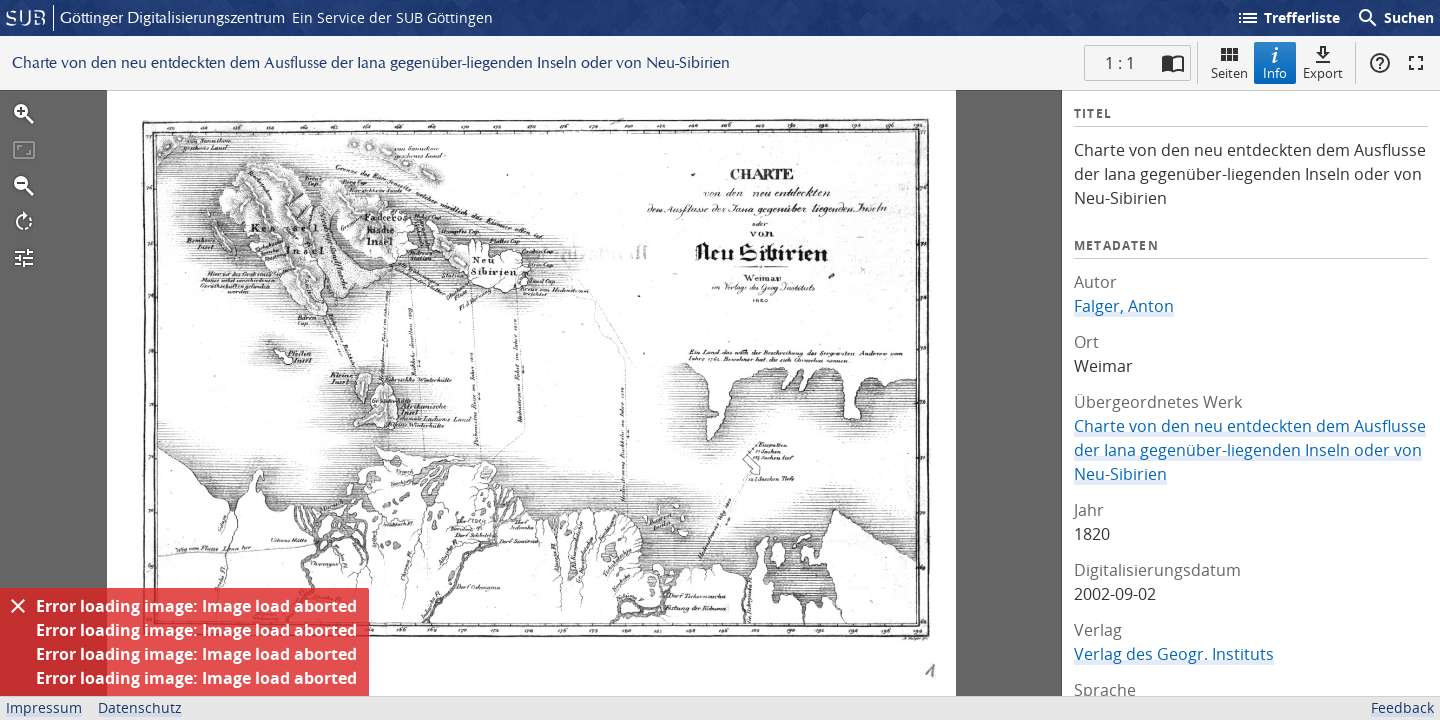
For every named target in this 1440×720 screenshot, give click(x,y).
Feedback (1402, 707)
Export (1323, 62)
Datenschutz (140, 707)
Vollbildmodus (1416, 63)
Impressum (44, 707)
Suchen (1395, 18)
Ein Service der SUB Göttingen (392, 17)
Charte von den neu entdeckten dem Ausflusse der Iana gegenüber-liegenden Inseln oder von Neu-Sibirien (1250, 450)
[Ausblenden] (18, 606)
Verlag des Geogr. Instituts (1174, 654)
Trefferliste (1288, 18)
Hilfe (1380, 63)
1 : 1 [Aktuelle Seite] (1120, 63)
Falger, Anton (1124, 306)
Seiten (1229, 62)
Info (1275, 62)
